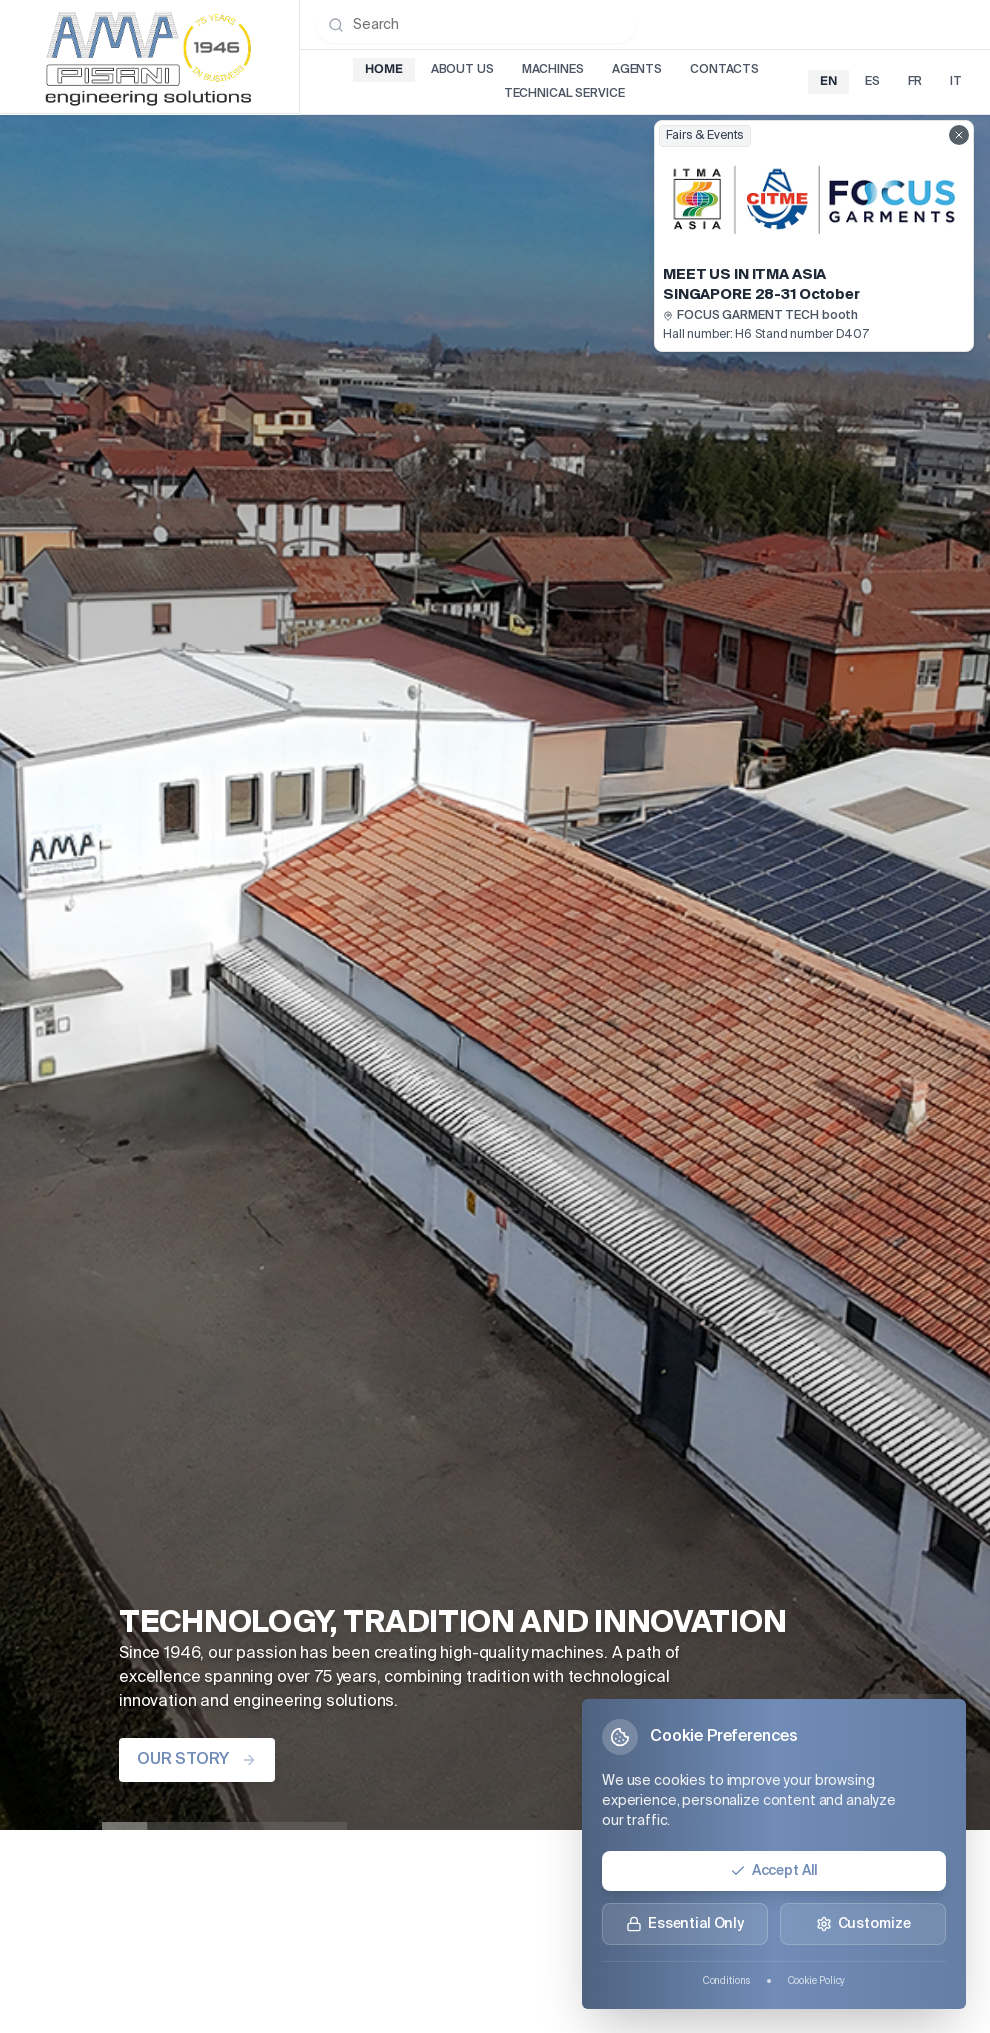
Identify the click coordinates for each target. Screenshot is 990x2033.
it (956, 82)
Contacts (724, 70)
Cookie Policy (817, 1981)
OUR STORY (197, 1760)
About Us (462, 70)
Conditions (726, 1981)
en (828, 81)
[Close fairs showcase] (959, 135)
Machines (553, 70)
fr (915, 82)
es (872, 82)
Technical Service (564, 94)
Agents (637, 70)
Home (384, 69)
